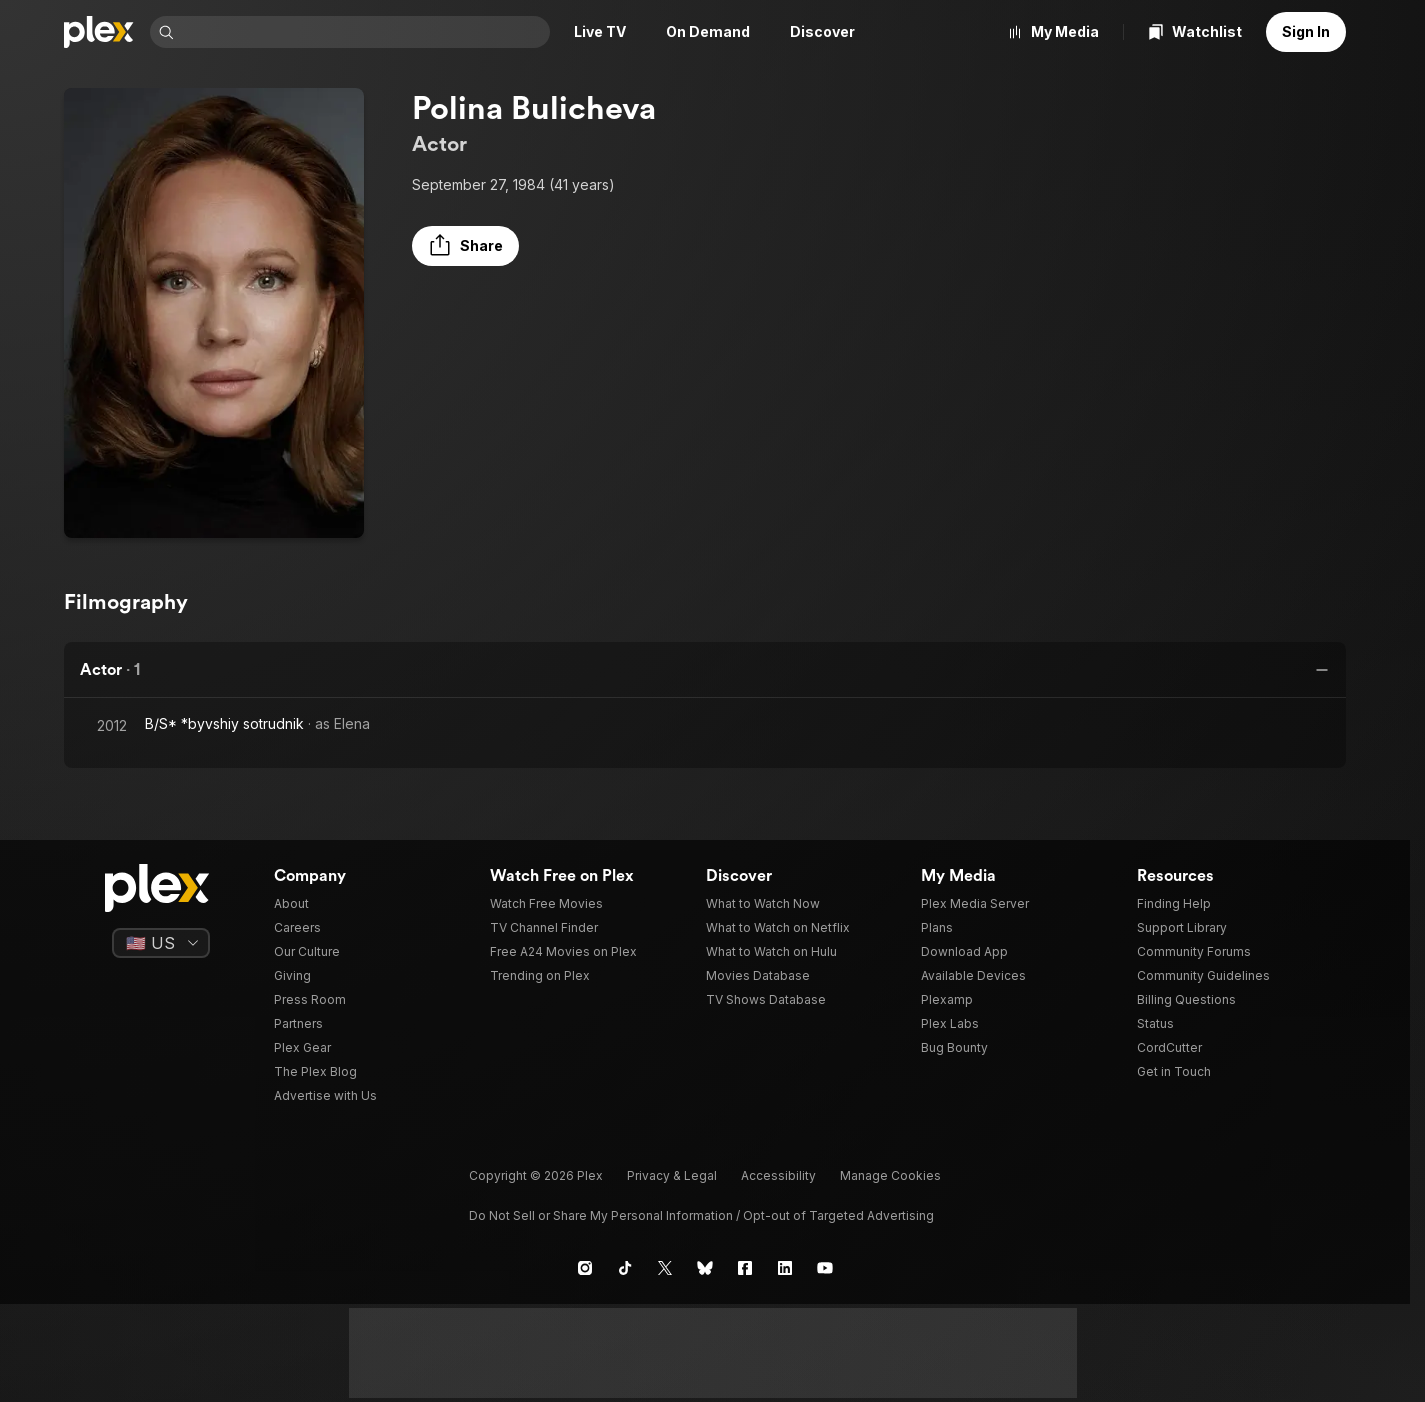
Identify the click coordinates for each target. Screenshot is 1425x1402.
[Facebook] (745, 1268)
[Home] (99, 32)
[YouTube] (825, 1268)
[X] (665, 1268)
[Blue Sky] (705, 1268)
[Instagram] (585, 1268)
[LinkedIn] (785, 1268)
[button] (465, 246)
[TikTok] (625, 1268)
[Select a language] (161, 943)
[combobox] (364, 32)
